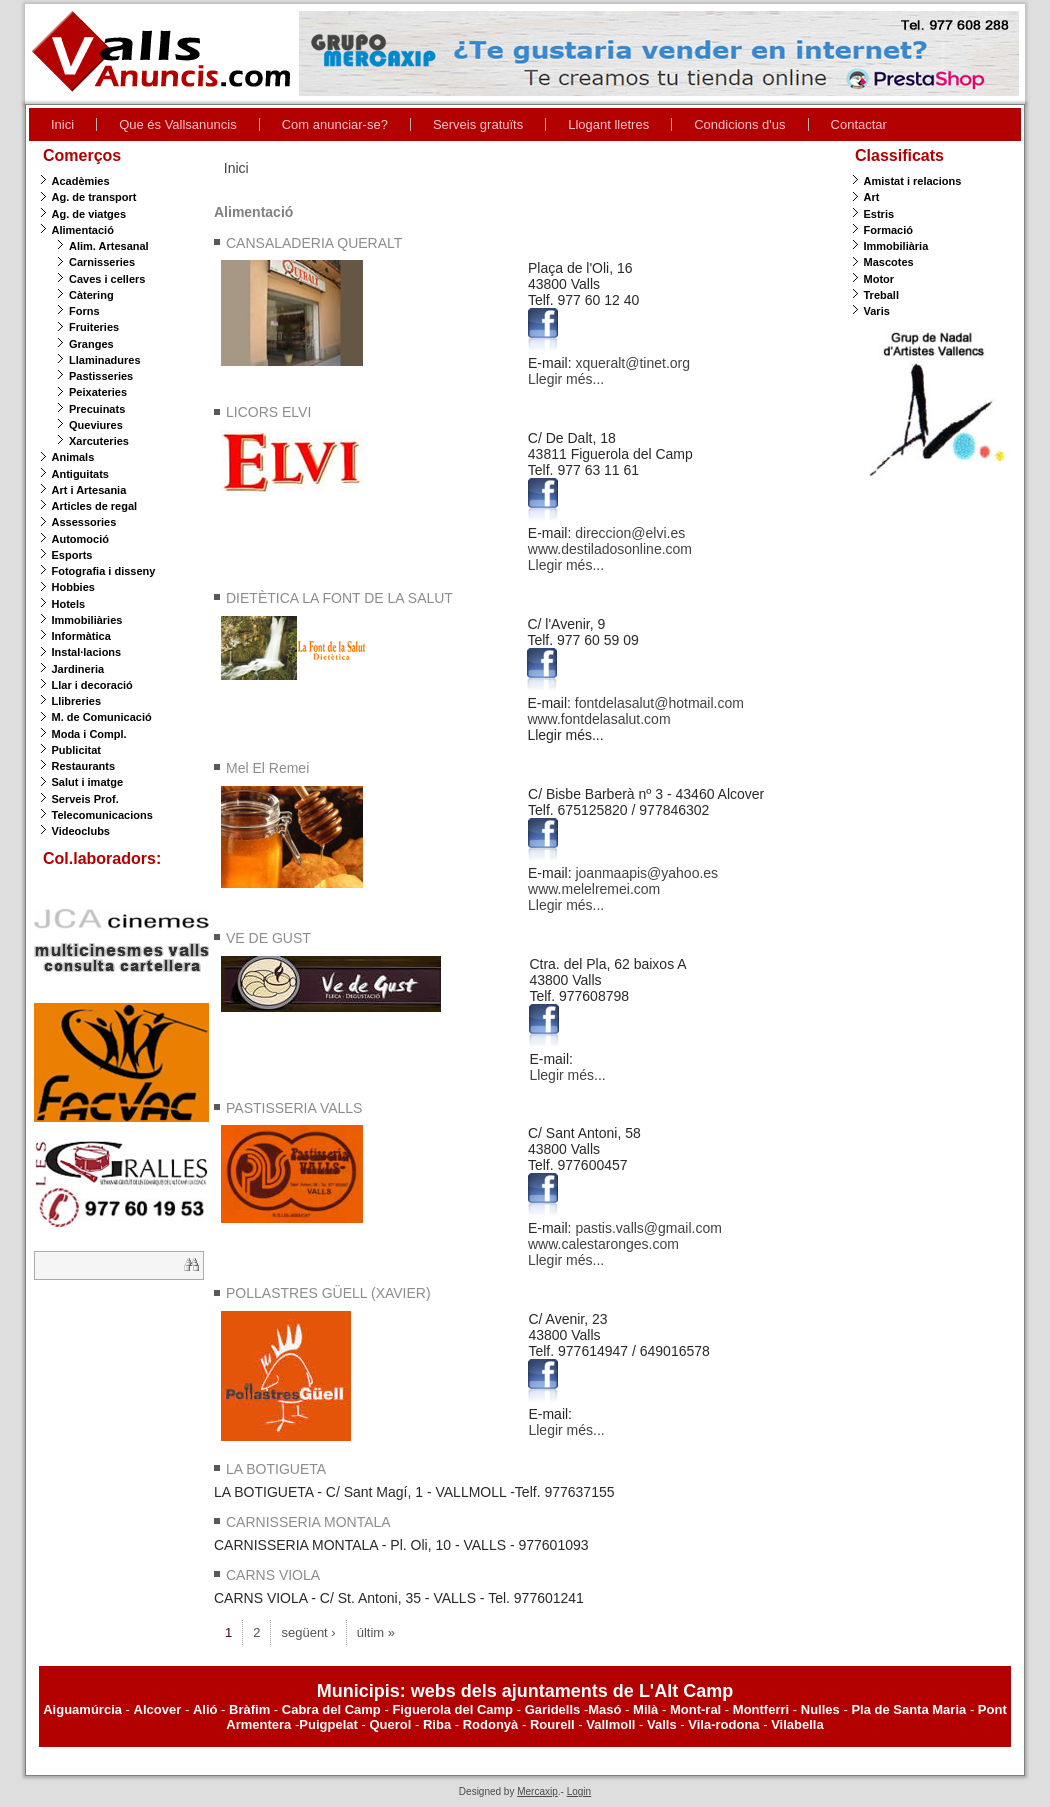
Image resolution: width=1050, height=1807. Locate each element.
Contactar (859, 124)
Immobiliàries (87, 620)
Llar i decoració (92, 685)
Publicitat (77, 750)
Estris (879, 214)
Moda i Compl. (89, 734)
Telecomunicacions (102, 815)
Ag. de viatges (89, 214)
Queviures (96, 425)
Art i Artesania (89, 490)
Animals (73, 457)
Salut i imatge (88, 782)
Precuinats (97, 409)
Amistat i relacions (913, 181)
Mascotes (889, 262)
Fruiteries (94, 327)
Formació (889, 230)
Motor (879, 279)
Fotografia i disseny (104, 571)
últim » (376, 1632)
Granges (91, 344)
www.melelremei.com (594, 889)
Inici (62, 124)
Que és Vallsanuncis (178, 124)
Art (872, 197)
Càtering (91, 295)
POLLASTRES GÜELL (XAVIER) (328, 1293)
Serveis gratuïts (478, 124)
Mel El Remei (267, 768)
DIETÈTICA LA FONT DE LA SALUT (339, 598)
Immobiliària (896, 246)
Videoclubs (81, 831)
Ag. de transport (94, 197)
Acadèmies (81, 181)
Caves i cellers (107, 279)
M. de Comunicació (102, 717)
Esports (72, 555)
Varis (877, 311)
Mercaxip (537, 1791)
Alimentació (83, 230)
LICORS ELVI (268, 412)
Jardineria (78, 669)
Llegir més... (566, 379)
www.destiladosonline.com (610, 549)
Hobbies (73, 587)
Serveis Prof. (85, 799)
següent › (308, 1632)
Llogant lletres (608, 124)
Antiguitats (80, 474)
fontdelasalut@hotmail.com (659, 703)
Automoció (80, 539)
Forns (84, 311)
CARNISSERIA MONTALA (308, 1522)
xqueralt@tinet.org (632, 363)
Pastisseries (101, 376)
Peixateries (98, 392)
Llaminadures (105, 360)
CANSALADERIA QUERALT (314, 243)
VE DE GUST (268, 938)
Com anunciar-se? (335, 124)
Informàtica (81, 636)
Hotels (69, 604)
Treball (881, 295)
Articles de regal (95, 506)
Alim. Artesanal (109, 246)
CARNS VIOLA (273, 1575)
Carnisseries (102, 262)
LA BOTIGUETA (276, 1469)
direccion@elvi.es (630, 533)
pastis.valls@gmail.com (648, 1228)
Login (579, 1791)
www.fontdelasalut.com (598, 719)
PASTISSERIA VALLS (294, 1108)
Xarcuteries (99, 441)
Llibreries (77, 701)
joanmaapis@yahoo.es (646, 873)
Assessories (84, 522)
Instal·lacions (87, 652)
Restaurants (84, 766)
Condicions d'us (739, 124)
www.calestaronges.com (603, 1244)
